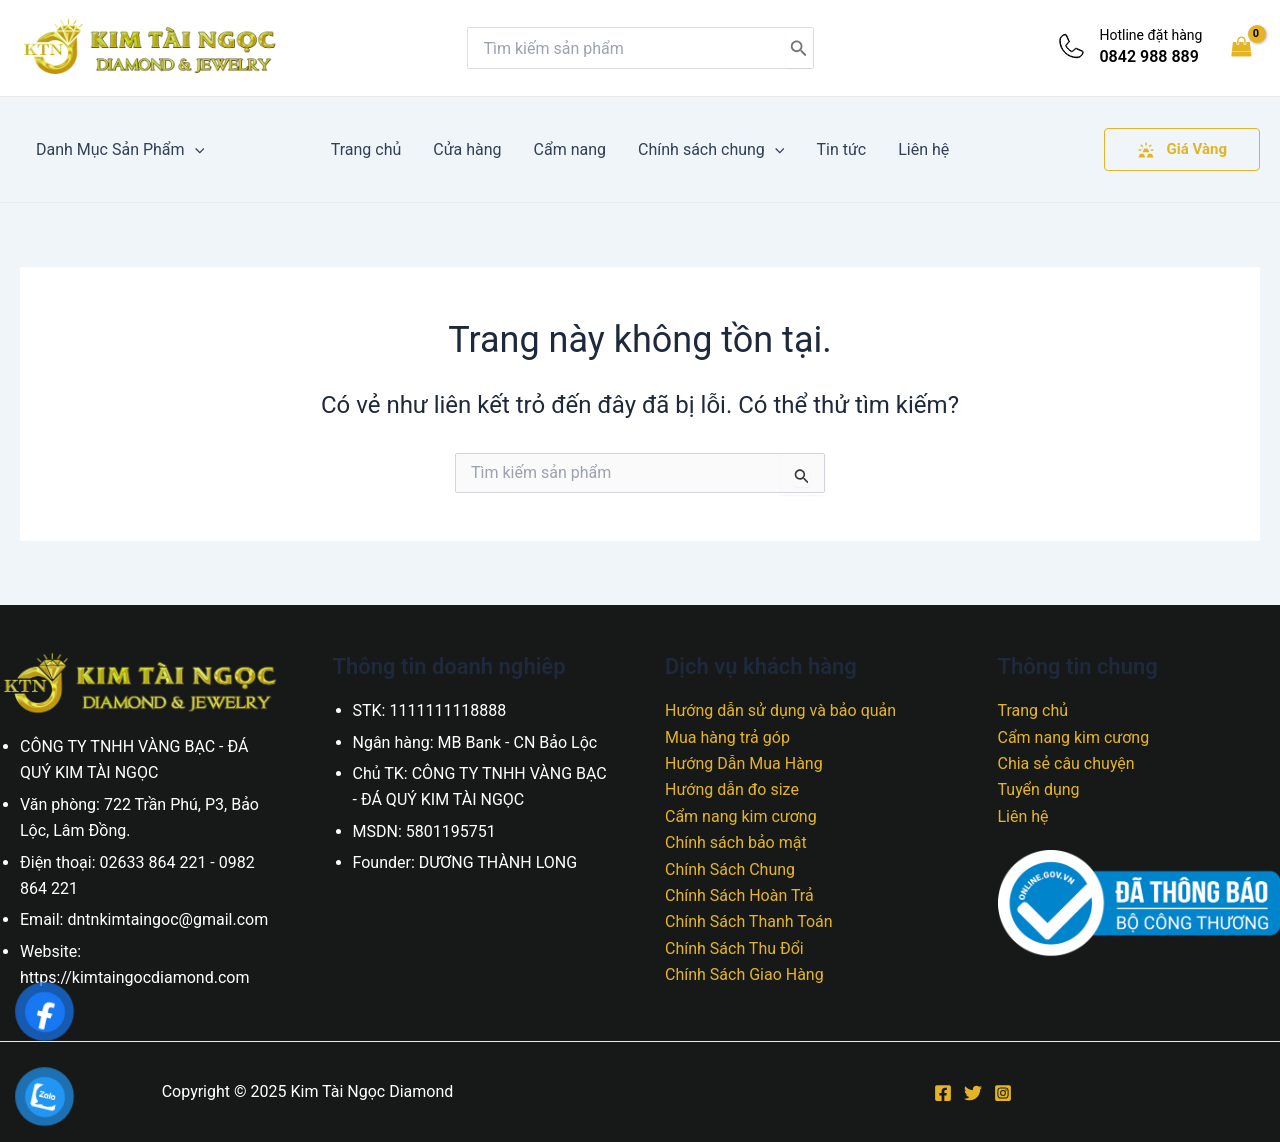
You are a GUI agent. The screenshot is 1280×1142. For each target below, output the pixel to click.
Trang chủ (366, 149)
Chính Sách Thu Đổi (734, 948)
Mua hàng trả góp (727, 737)
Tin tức (841, 149)
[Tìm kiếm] (799, 48)
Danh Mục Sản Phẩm (120, 149)
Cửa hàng (467, 149)
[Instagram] (1003, 1093)
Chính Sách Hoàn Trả (739, 895)
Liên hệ (923, 149)
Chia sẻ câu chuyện (1066, 763)
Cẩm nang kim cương (741, 816)
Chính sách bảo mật (736, 842)
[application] (195, 149)
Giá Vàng (1182, 149)
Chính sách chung (711, 149)
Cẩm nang (570, 149)
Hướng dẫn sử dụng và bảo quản (780, 710)
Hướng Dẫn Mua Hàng (744, 763)
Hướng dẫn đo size (732, 789)
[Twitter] (973, 1093)
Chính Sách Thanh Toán (749, 921)
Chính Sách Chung (730, 869)
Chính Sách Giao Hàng (744, 974)
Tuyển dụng (1039, 789)
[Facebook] (943, 1093)
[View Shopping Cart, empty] (1241, 47)
